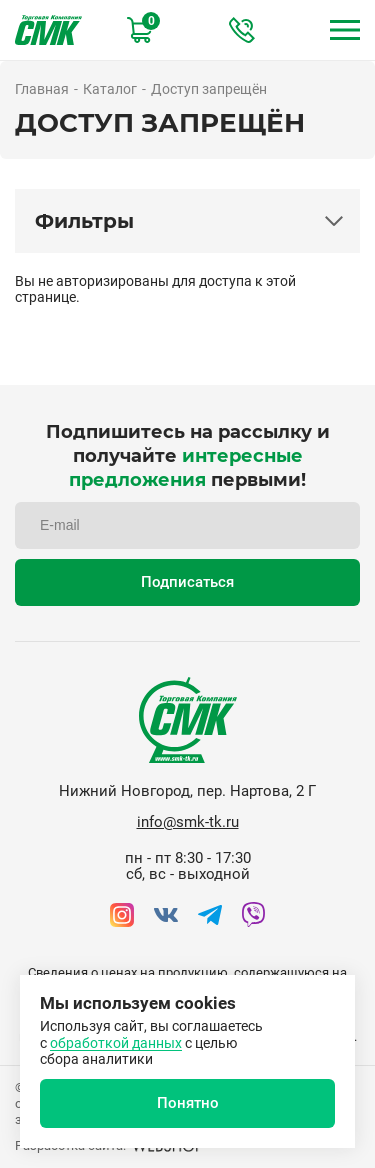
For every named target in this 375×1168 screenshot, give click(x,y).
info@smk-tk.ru (188, 822)
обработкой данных (116, 1043)
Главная (42, 89)
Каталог (110, 89)
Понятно (188, 1103)
